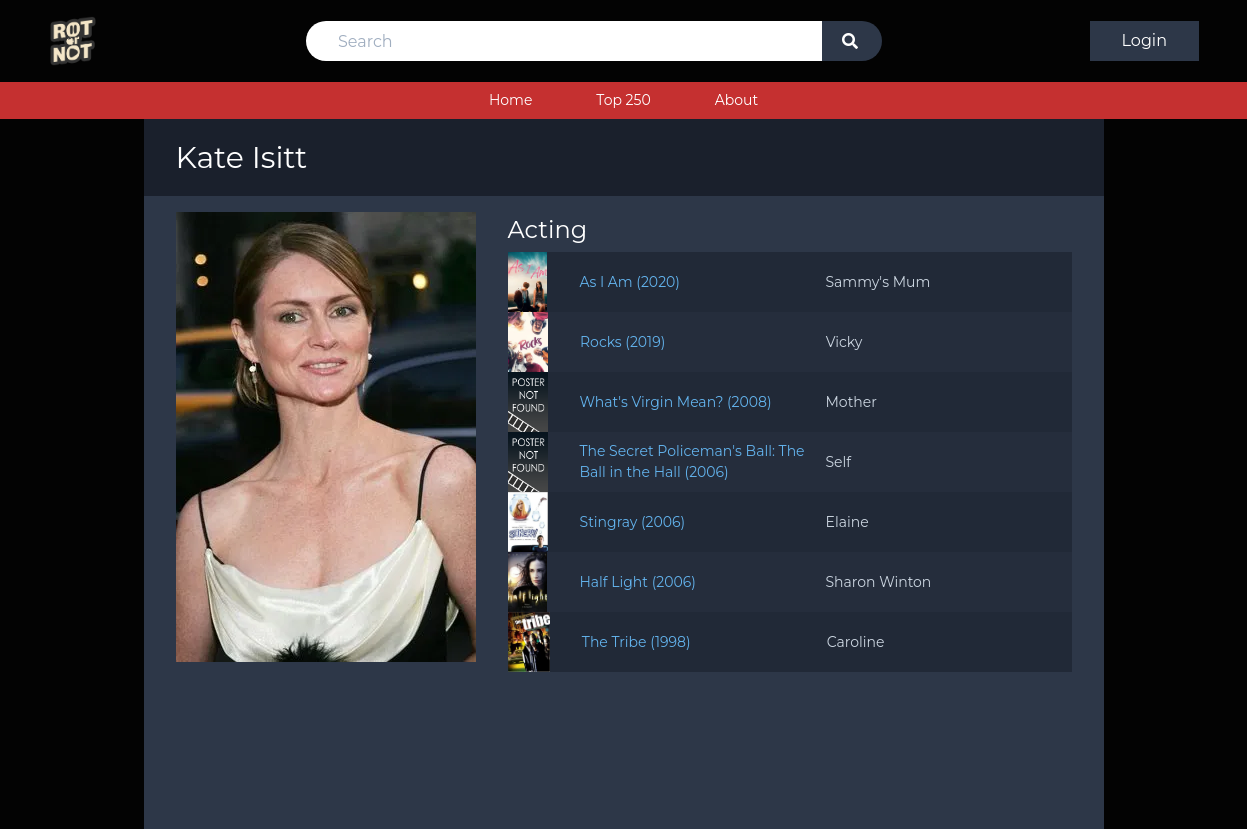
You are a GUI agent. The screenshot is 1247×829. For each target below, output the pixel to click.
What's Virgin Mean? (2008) (676, 402)
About (736, 100)
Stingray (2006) (633, 522)
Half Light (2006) (637, 582)
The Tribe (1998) (636, 642)
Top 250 (623, 100)
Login (1144, 40)
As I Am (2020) (629, 282)
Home (510, 100)
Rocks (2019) (622, 342)
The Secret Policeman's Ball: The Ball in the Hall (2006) (692, 461)
